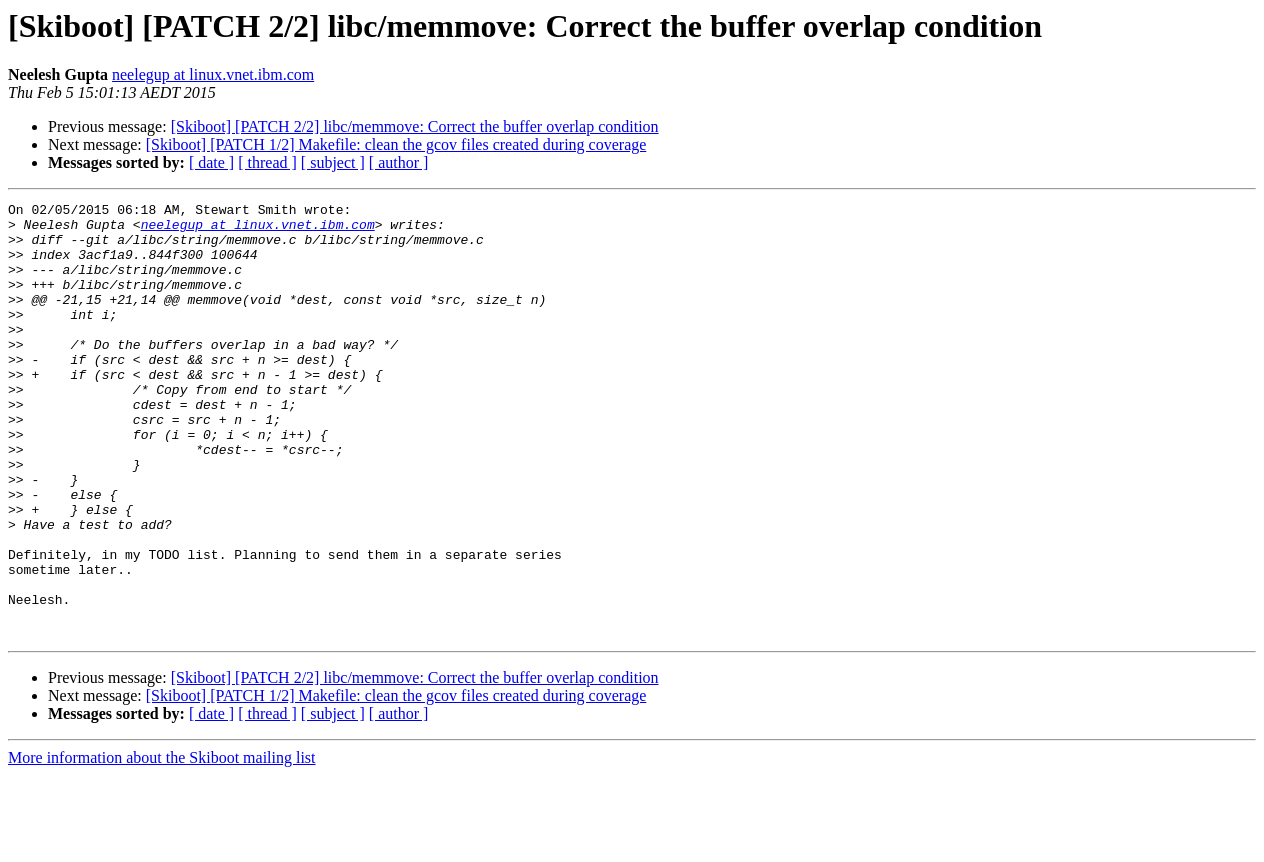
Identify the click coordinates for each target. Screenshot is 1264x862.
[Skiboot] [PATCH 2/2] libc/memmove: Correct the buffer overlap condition (415, 126)
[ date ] (211, 162)
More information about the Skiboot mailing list (162, 844)
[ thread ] (267, 162)
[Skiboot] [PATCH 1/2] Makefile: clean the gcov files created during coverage (396, 144)
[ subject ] (333, 162)
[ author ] (399, 162)
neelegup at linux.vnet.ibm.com (213, 74)
